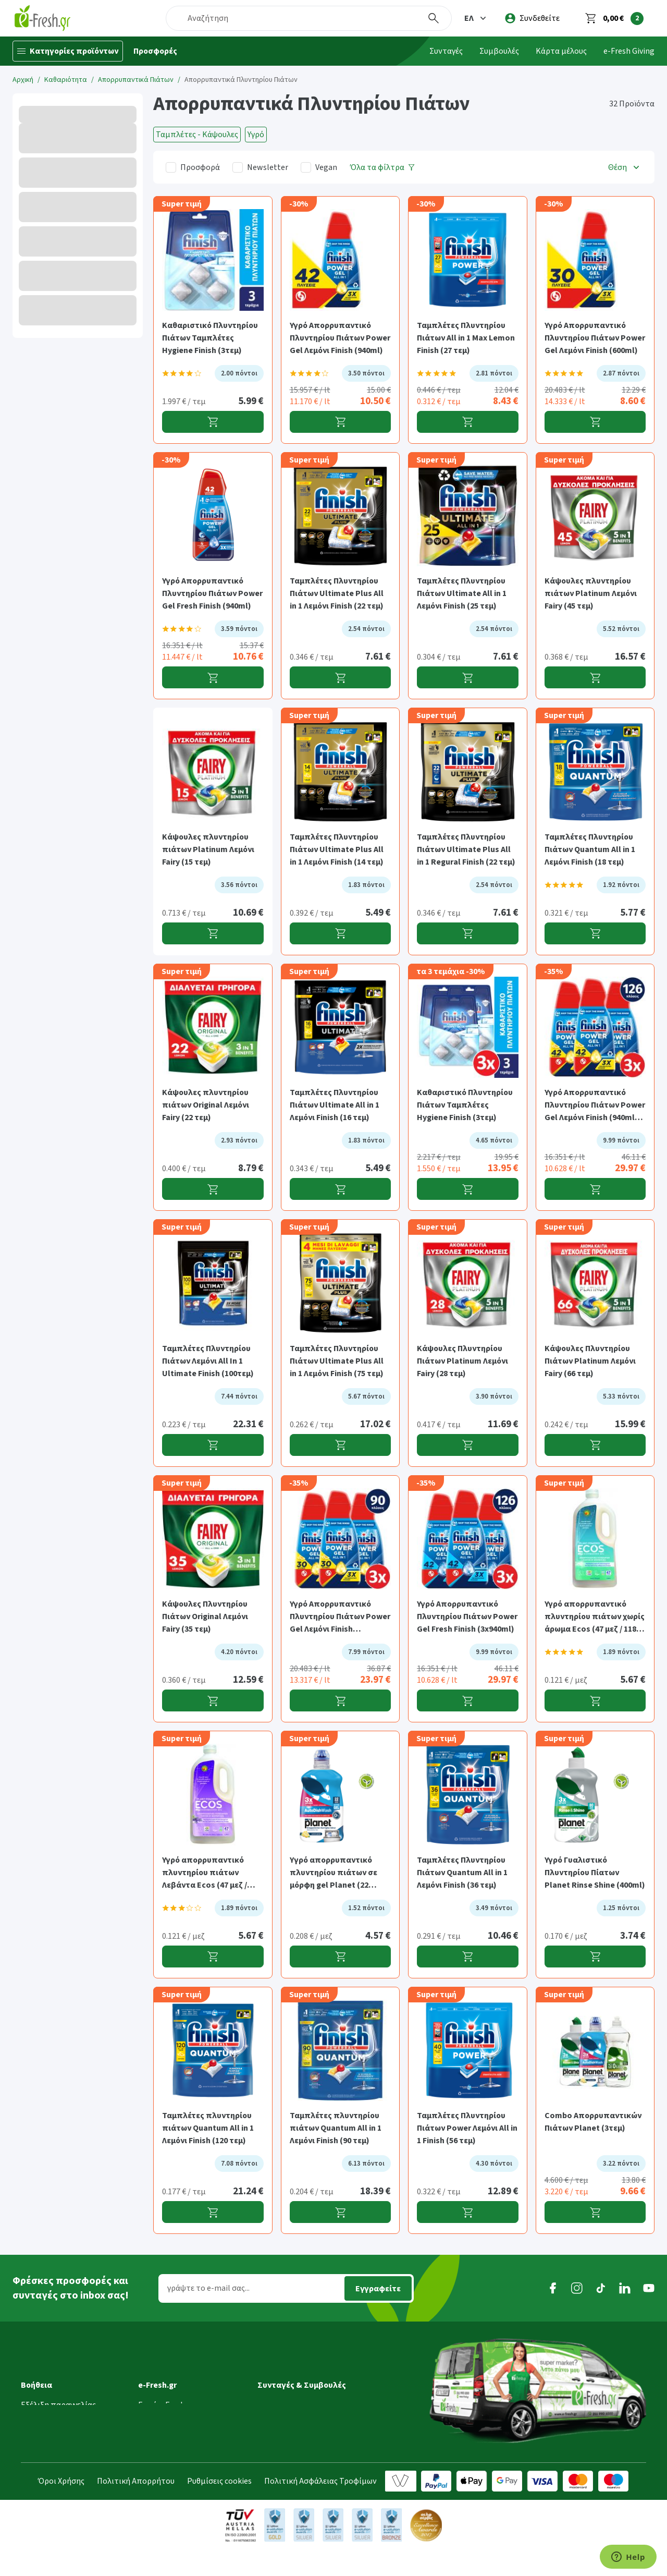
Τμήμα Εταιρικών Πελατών (187, 2437)
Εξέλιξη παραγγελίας (58, 2364)
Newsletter (267, 167)
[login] (532, 18)
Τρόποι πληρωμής (54, 2437)
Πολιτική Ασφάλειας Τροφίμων (320, 2507)
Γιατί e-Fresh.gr (166, 2364)
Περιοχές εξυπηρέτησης (64, 2408)
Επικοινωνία (161, 2452)
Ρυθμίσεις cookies (219, 2507)
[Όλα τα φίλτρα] (382, 167)
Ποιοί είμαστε (163, 2379)
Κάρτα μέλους (561, 51)
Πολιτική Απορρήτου (136, 2507)
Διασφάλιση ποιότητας (181, 2422)
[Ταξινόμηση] (625, 167)
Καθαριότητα (65, 80)
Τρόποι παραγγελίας (58, 2422)
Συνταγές (446, 51)
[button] (476, 18)
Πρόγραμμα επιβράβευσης (187, 2393)
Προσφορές (155, 51)
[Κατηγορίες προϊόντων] (68, 51)
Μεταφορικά (44, 2379)
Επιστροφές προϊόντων (64, 2452)
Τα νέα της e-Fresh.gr (176, 2408)
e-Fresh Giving (628, 51)
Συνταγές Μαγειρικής (295, 2364)
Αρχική (23, 80)
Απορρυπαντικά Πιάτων (136, 80)
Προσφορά (200, 167)
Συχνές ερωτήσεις (53, 2466)
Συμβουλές (499, 51)
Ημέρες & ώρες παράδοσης (69, 2393)
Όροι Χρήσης (61, 2507)
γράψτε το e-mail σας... (208, 2288)
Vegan (326, 167)
